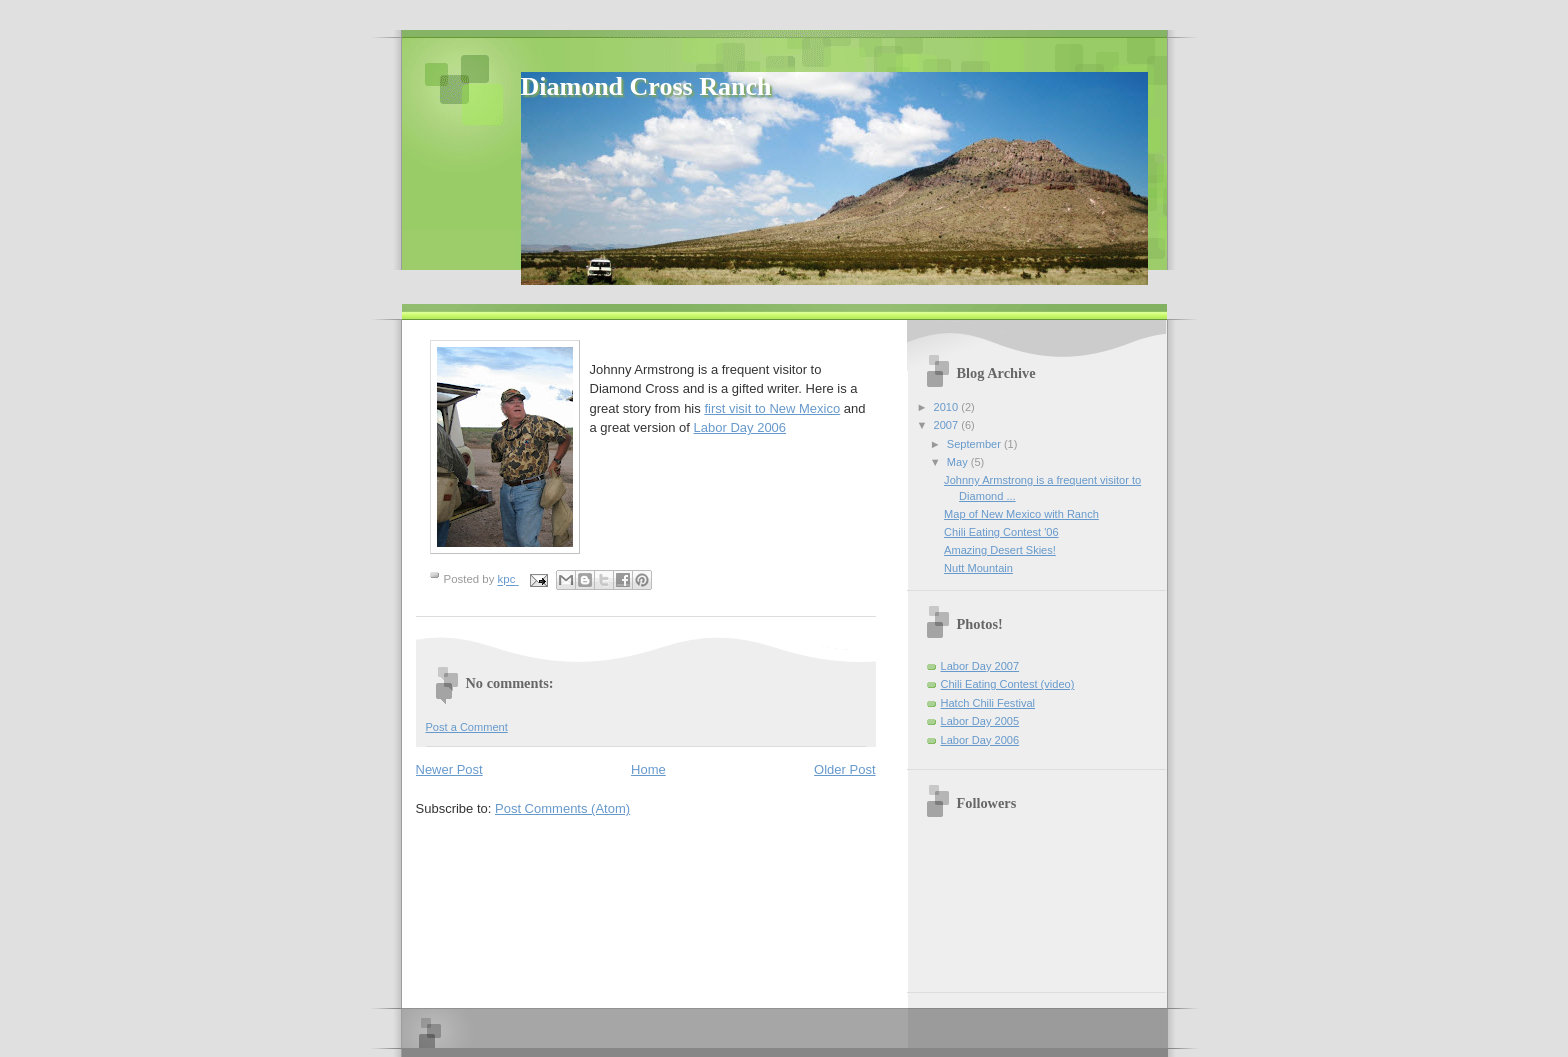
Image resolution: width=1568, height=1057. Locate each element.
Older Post (844, 769)
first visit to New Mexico (772, 408)
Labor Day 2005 (980, 721)
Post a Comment (467, 727)
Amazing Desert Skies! (1000, 550)
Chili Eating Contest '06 (1001, 532)
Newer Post (449, 769)
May (959, 462)
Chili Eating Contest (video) (1008, 684)
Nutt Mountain (978, 568)
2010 (948, 407)
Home (648, 769)
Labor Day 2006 (740, 427)
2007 (948, 425)
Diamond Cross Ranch (646, 86)
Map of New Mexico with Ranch (1021, 514)
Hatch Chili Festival (988, 703)
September (975, 444)
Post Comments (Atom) (562, 808)
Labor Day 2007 (980, 666)
